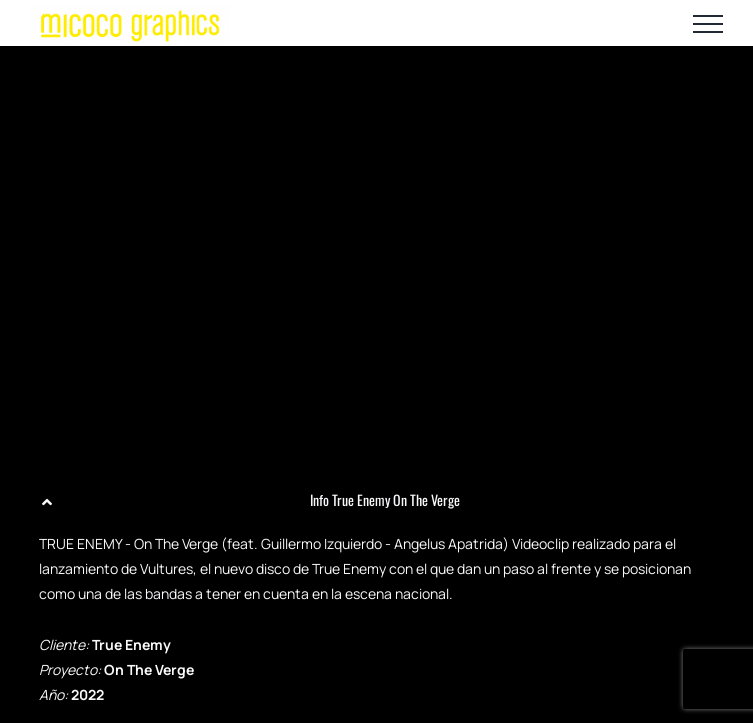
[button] (376, 500)
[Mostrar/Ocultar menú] (708, 24)
